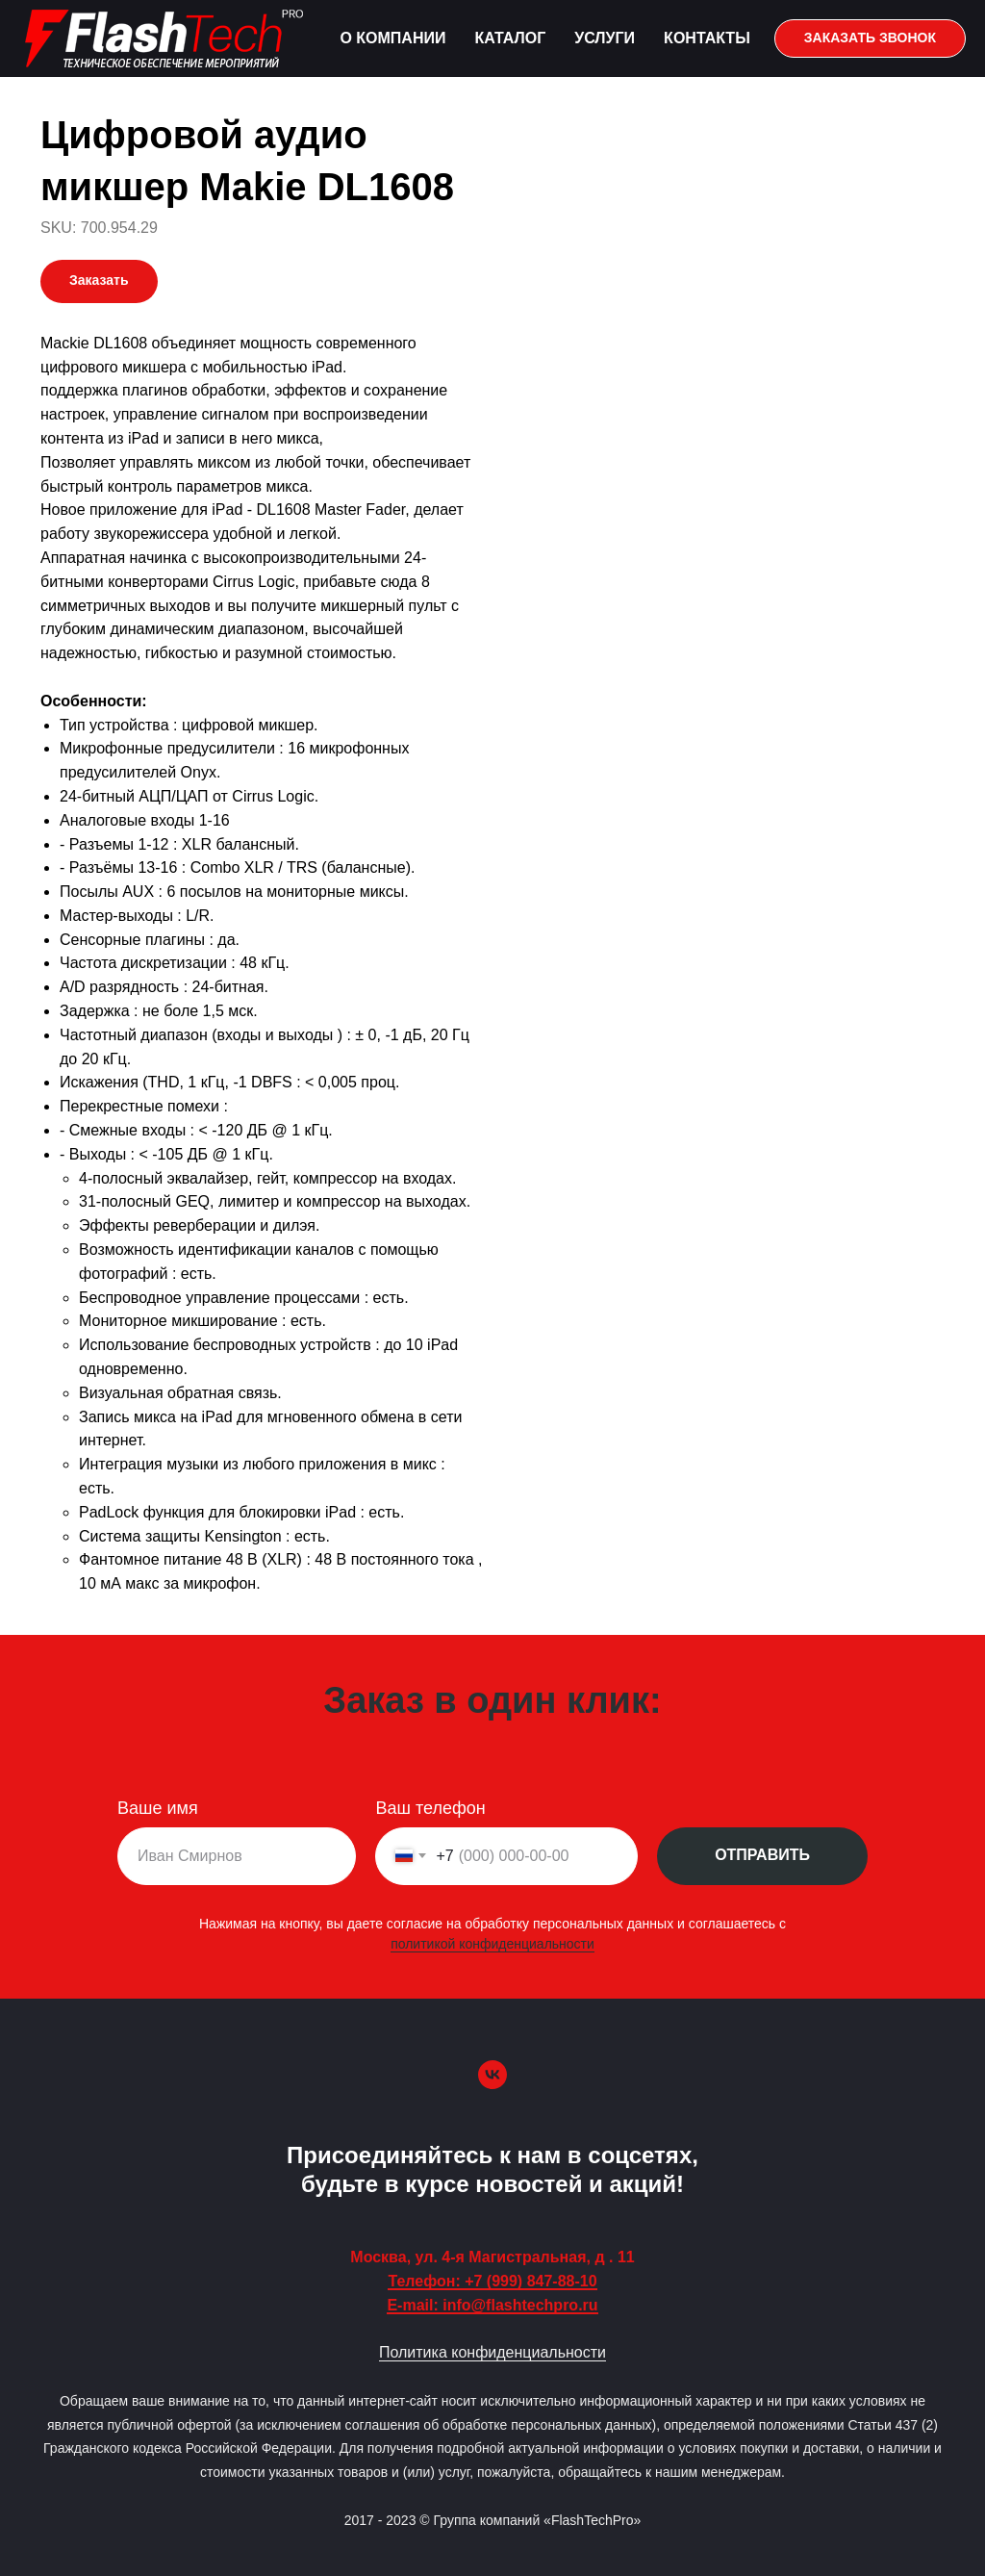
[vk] (492, 2074)
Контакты (707, 38)
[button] (870, 38)
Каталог (509, 38)
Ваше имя (157, 1808)
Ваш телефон (430, 1808)
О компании (392, 38)
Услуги (604, 38)
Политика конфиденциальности (492, 2352)
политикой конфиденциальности (492, 1943)
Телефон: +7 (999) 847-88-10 (492, 2281)
